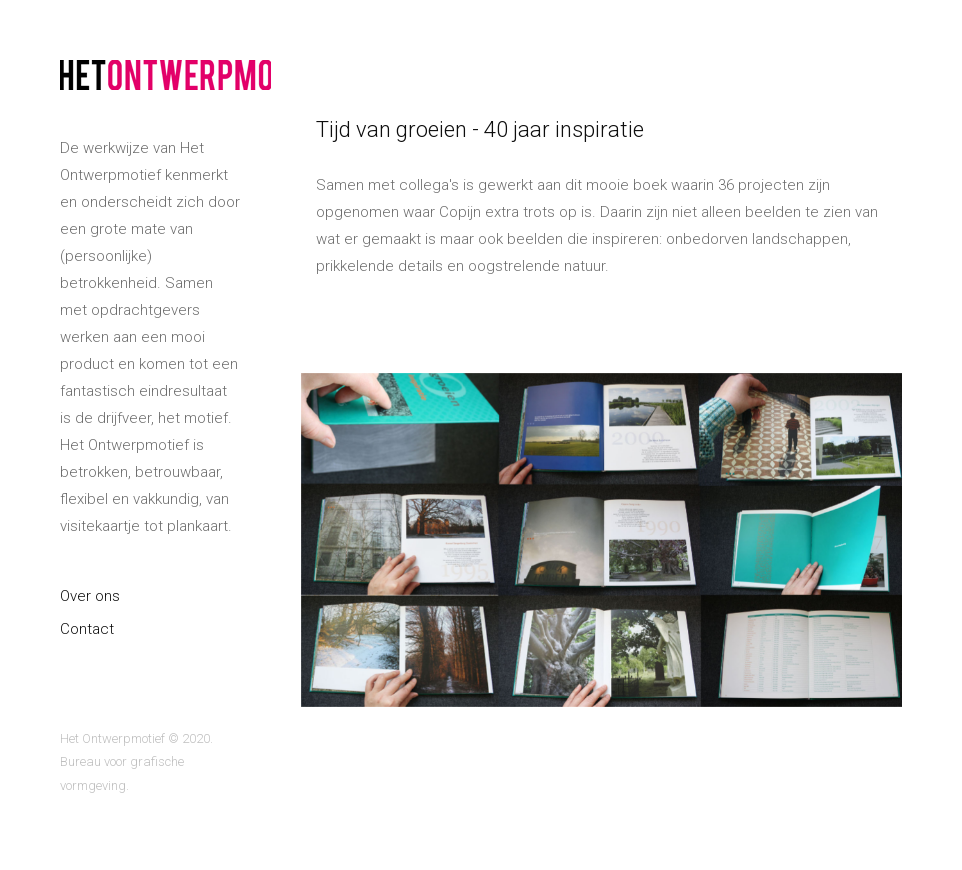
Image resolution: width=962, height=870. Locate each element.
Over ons (90, 596)
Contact (87, 629)
